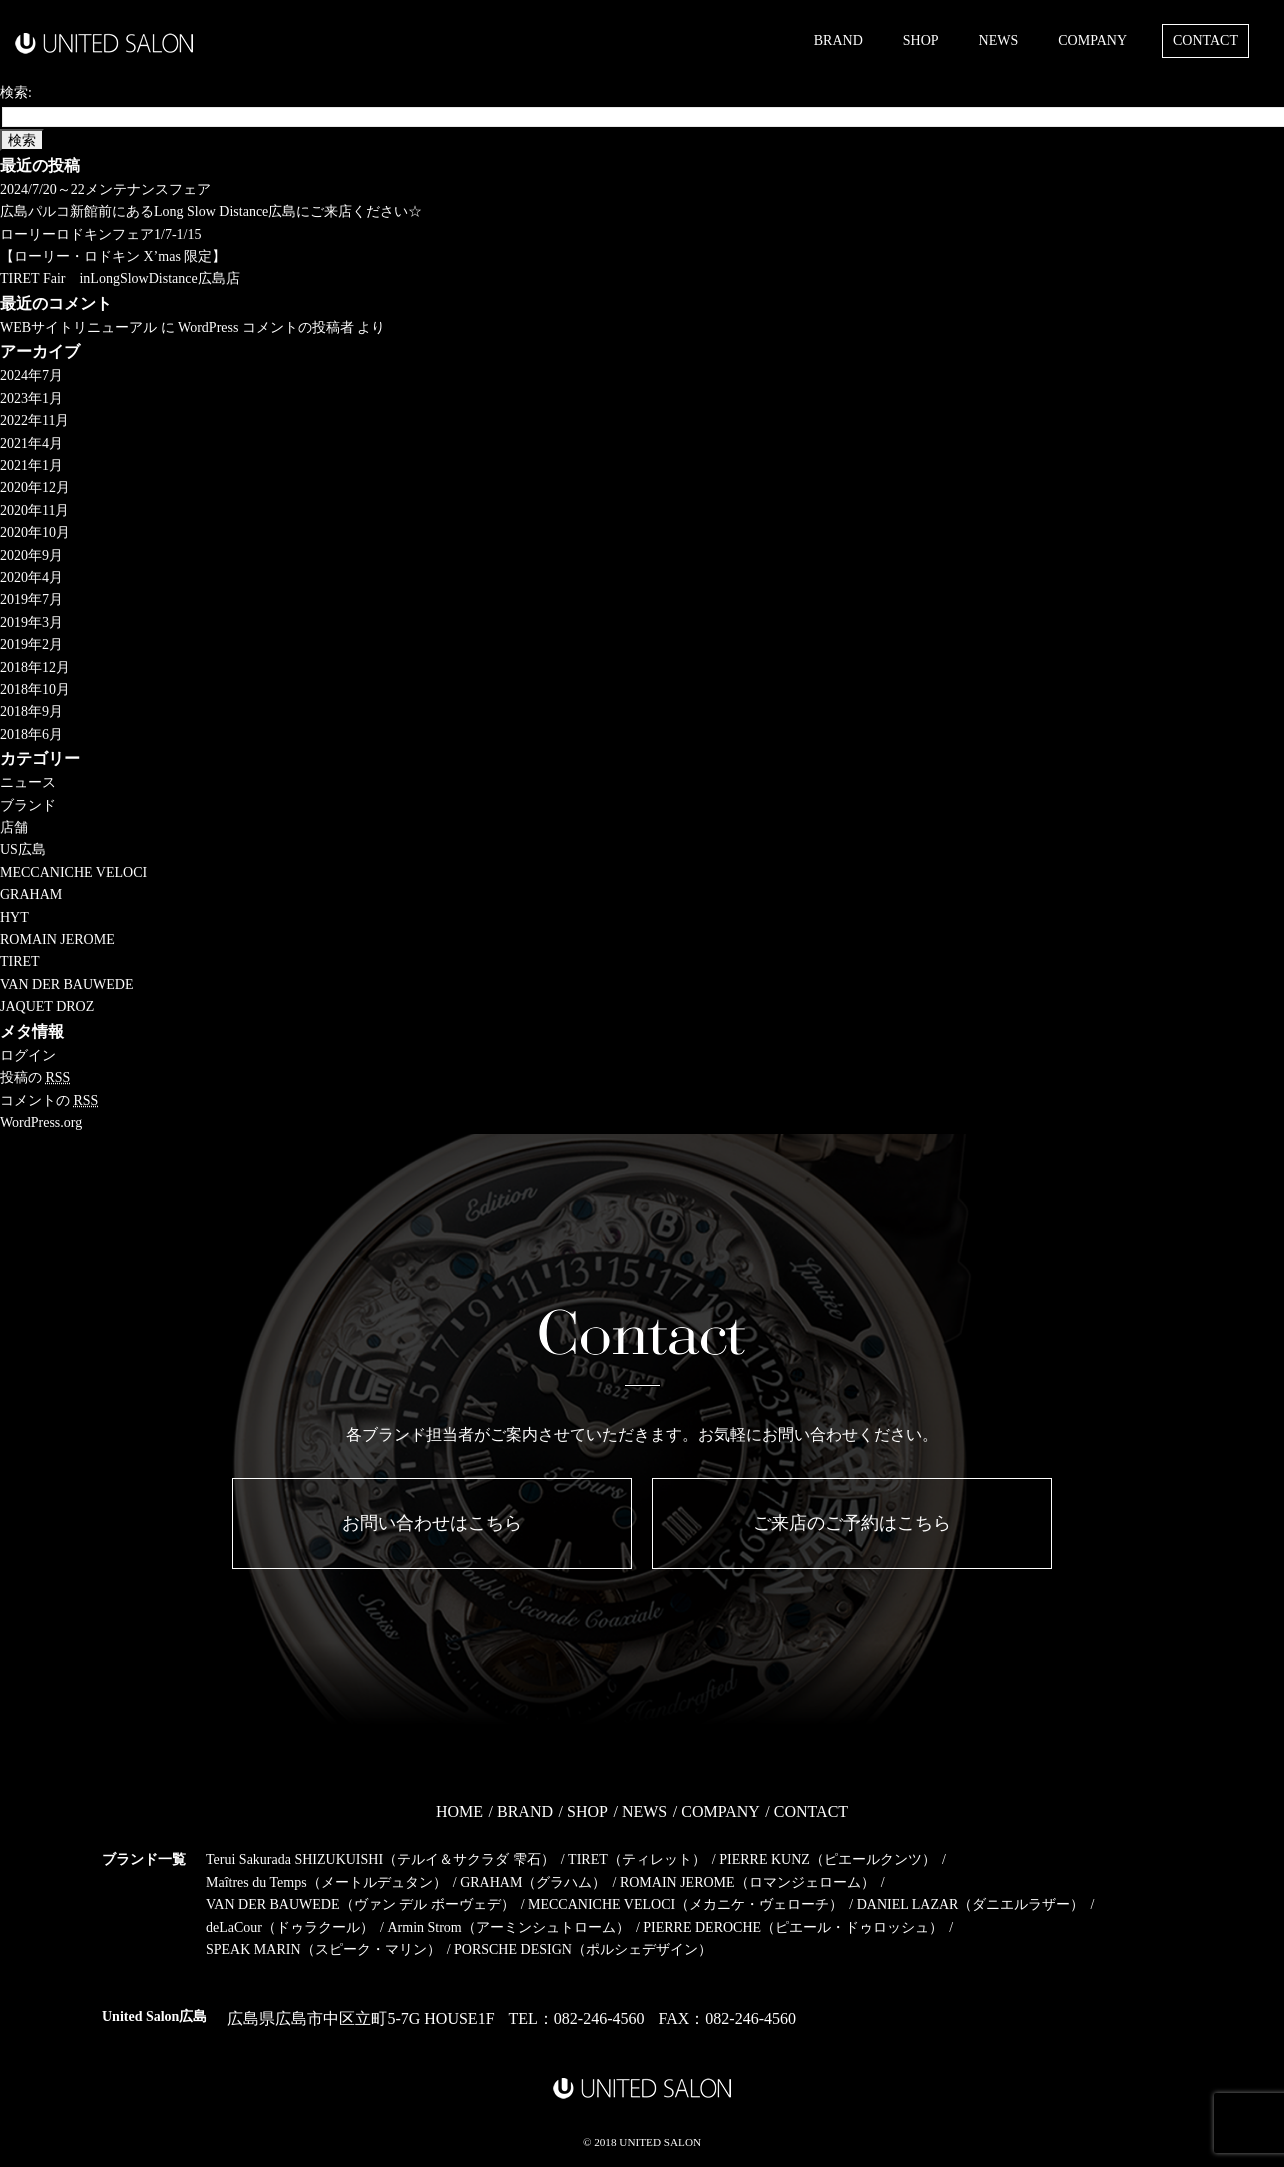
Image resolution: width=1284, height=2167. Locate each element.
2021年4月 (31, 443)
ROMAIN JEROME (57, 939)
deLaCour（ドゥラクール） (290, 1927)
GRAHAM (31, 894)
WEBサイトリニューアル (78, 327)
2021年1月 (31, 465)
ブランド (28, 805)
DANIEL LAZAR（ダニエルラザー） (971, 1904)
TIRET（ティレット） (637, 1859)
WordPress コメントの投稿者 (266, 327)
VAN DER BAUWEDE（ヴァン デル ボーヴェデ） (360, 1904)
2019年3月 (31, 622)
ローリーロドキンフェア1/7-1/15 (100, 234)
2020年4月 (31, 577)
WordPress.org (41, 1122)
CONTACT (1205, 40)
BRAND (838, 40)
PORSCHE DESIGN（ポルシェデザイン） (583, 1949)
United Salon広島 (154, 2016)
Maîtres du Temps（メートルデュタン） (326, 1882)
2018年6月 (31, 734)
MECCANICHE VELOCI (73, 872)
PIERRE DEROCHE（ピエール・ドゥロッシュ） (793, 1927)
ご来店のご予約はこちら (852, 1523)
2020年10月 (35, 532)
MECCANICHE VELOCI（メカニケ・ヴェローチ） (685, 1904)
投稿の (35, 1077)
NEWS (999, 40)
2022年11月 (34, 420)
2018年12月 (35, 667)
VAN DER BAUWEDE (67, 984)
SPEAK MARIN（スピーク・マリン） (323, 1949)
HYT (14, 917)
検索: (16, 92)
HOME (459, 1811)
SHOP (921, 40)
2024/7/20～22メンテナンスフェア (105, 189)
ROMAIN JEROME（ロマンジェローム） (747, 1882)
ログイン (28, 1055)
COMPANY (1092, 40)
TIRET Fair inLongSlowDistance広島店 (120, 278)
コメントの (49, 1100)
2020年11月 (34, 510)
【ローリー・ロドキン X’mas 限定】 (113, 256)
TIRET (20, 961)
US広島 (23, 849)
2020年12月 (35, 487)
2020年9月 (31, 555)
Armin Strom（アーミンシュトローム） (508, 1927)
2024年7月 (31, 375)
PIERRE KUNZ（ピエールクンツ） (827, 1859)
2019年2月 (31, 644)
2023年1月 (31, 398)
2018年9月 (31, 711)
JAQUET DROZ (47, 1006)
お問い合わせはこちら (432, 1523)
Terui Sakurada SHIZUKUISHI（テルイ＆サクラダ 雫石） (380, 1859)
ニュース (28, 782)
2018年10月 (35, 689)
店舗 (14, 827)
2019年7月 (31, 599)
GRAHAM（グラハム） (533, 1882)
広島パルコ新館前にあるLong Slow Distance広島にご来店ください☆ (211, 211)
